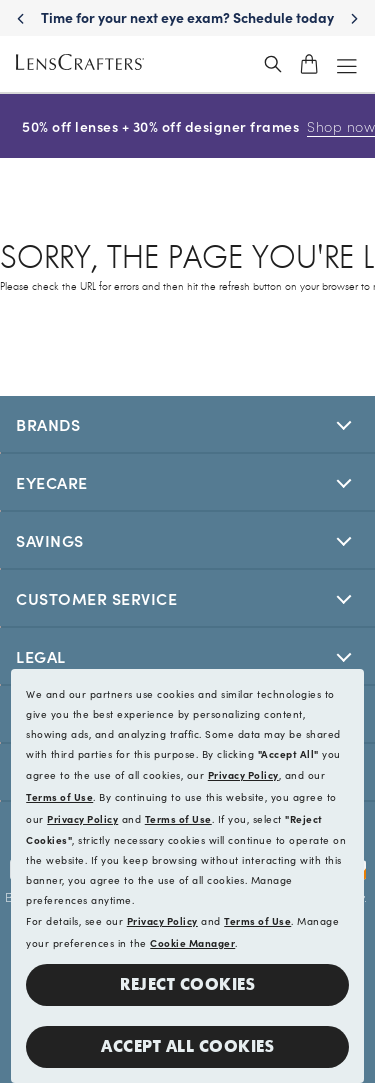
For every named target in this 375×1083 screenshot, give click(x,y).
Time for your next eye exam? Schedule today (213, 17)
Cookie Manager (192, 943)
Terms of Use (59, 797)
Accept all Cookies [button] (187, 1046)
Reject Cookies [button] (187, 984)
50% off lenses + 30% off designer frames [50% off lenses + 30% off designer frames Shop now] (187, 126)
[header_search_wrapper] (273, 64)
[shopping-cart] (309, 64)
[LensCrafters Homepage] (80, 64)
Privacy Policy (243, 775)
